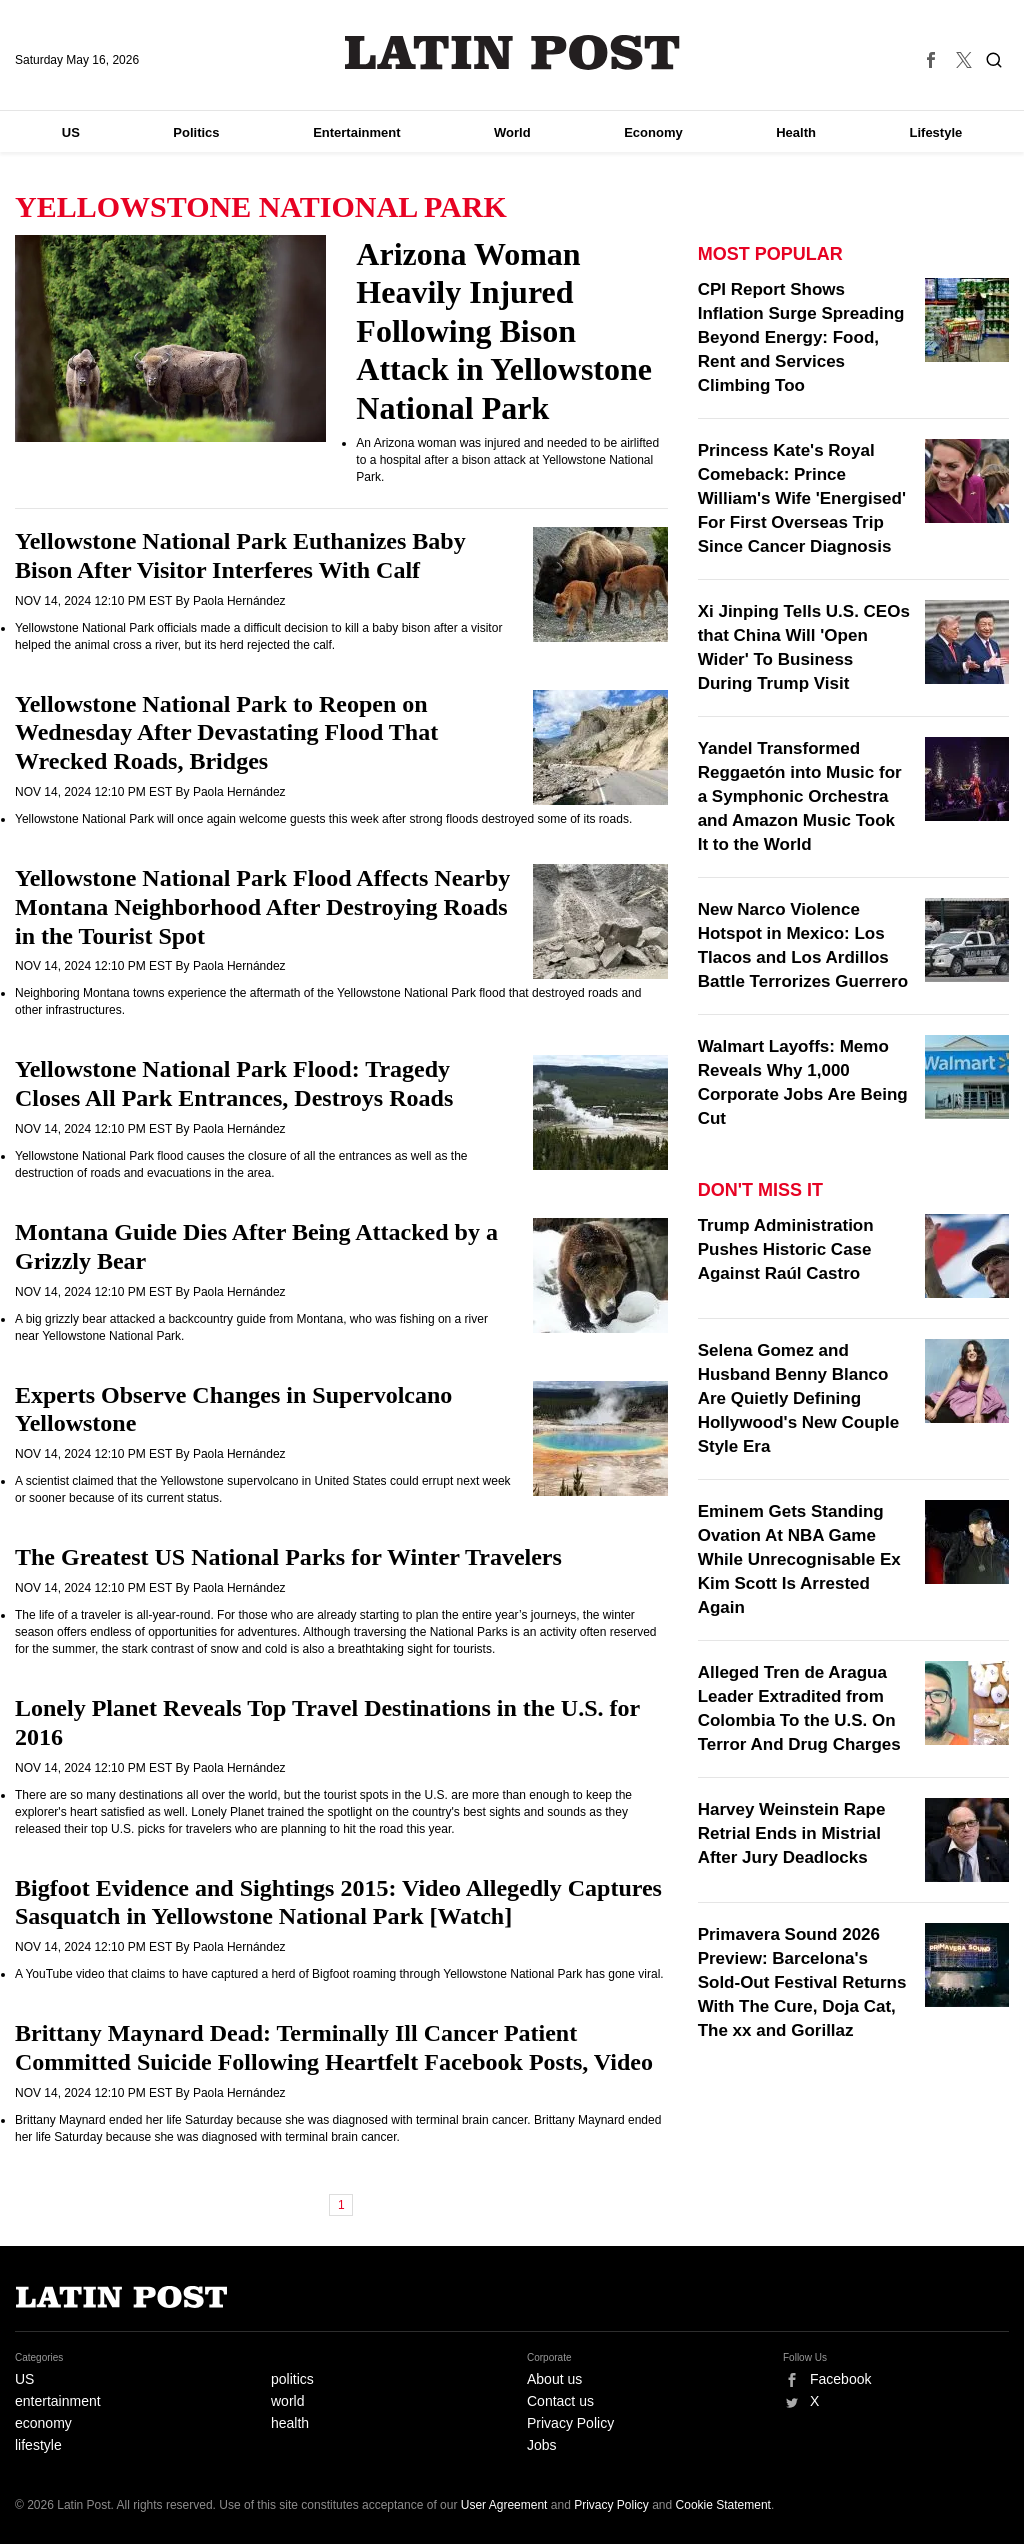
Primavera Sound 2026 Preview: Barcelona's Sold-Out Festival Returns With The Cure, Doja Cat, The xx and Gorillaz (802, 1982)
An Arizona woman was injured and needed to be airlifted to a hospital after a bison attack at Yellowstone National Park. (507, 460)
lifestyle (38, 2445)
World (512, 132)
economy (43, 2423)
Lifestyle (936, 132)
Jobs (542, 2445)
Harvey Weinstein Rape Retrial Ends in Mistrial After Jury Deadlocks (792, 1833)
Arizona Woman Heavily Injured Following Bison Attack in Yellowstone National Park (504, 331)
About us (554, 2379)
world (287, 2401)
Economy (653, 132)
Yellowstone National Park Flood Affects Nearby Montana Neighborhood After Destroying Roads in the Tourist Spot (262, 907)
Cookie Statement (723, 2505)
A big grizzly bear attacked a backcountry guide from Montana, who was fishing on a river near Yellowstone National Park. (251, 1327)
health (290, 2423)
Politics (196, 132)
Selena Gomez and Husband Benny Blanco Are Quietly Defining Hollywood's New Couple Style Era (798, 1398)
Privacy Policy (570, 2423)
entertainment (58, 2401)
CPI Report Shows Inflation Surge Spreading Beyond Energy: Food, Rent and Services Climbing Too (801, 337)
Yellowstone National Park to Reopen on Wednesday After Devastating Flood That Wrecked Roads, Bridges (226, 733)
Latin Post (512, 52)
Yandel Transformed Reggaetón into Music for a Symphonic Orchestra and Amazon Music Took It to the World (800, 796)
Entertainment (356, 132)
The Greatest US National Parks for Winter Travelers (288, 1557)
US (71, 132)
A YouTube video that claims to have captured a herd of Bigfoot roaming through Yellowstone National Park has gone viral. (339, 1974)
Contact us (560, 2401)
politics (292, 2379)
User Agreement (504, 2505)
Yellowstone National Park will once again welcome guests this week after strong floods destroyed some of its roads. (323, 819)
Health (796, 132)
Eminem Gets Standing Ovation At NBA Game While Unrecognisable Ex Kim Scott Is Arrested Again (799, 1559)
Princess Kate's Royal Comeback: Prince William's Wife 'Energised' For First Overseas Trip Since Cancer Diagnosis (802, 498)
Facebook (840, 2379)
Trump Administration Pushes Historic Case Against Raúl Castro (786, 1249)
